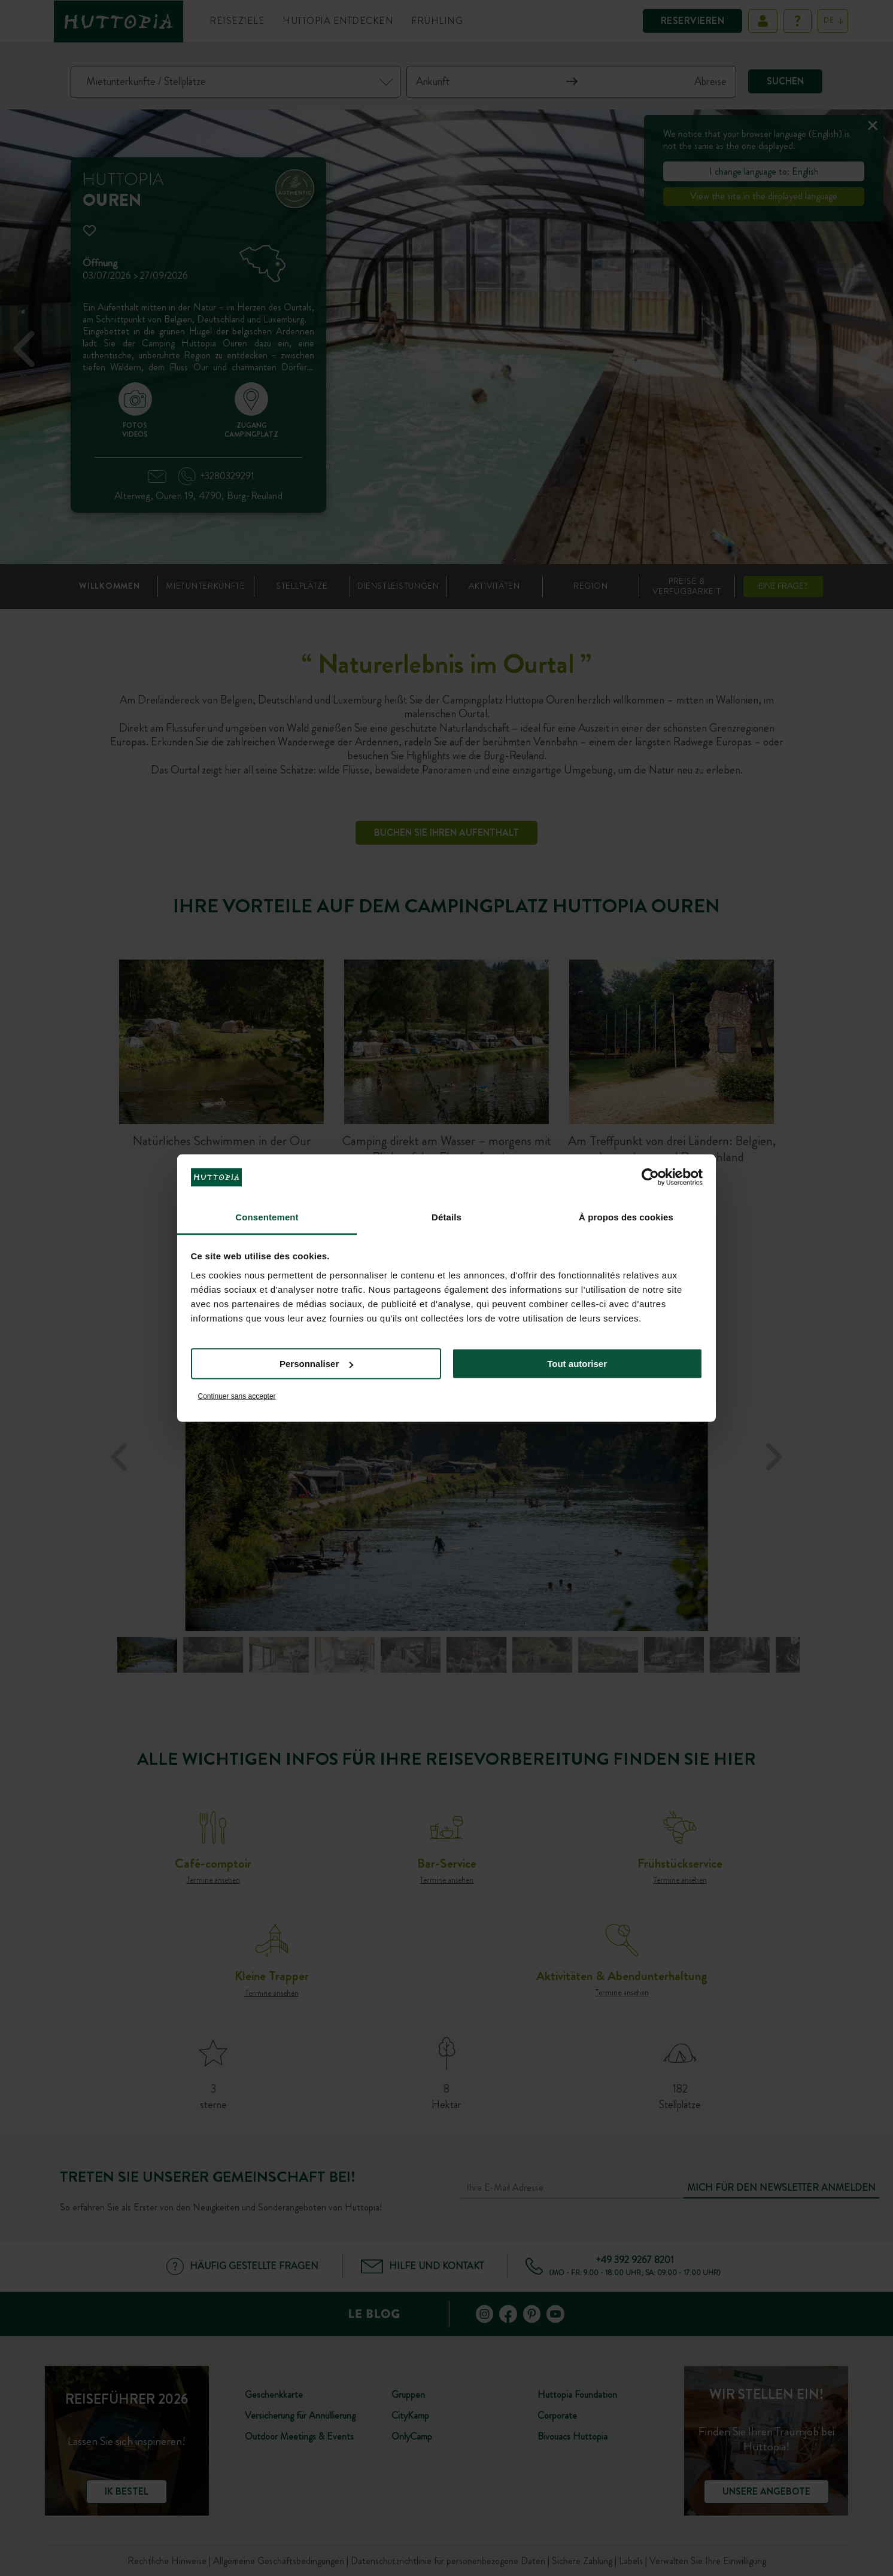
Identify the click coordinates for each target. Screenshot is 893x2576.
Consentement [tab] (266, 1216)
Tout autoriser (577, 1364)
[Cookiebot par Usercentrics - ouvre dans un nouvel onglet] (650, 1177)
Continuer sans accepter (237, 1395)
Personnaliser (316, 1364)
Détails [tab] (446, 1216)
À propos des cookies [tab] (626, 1216)
